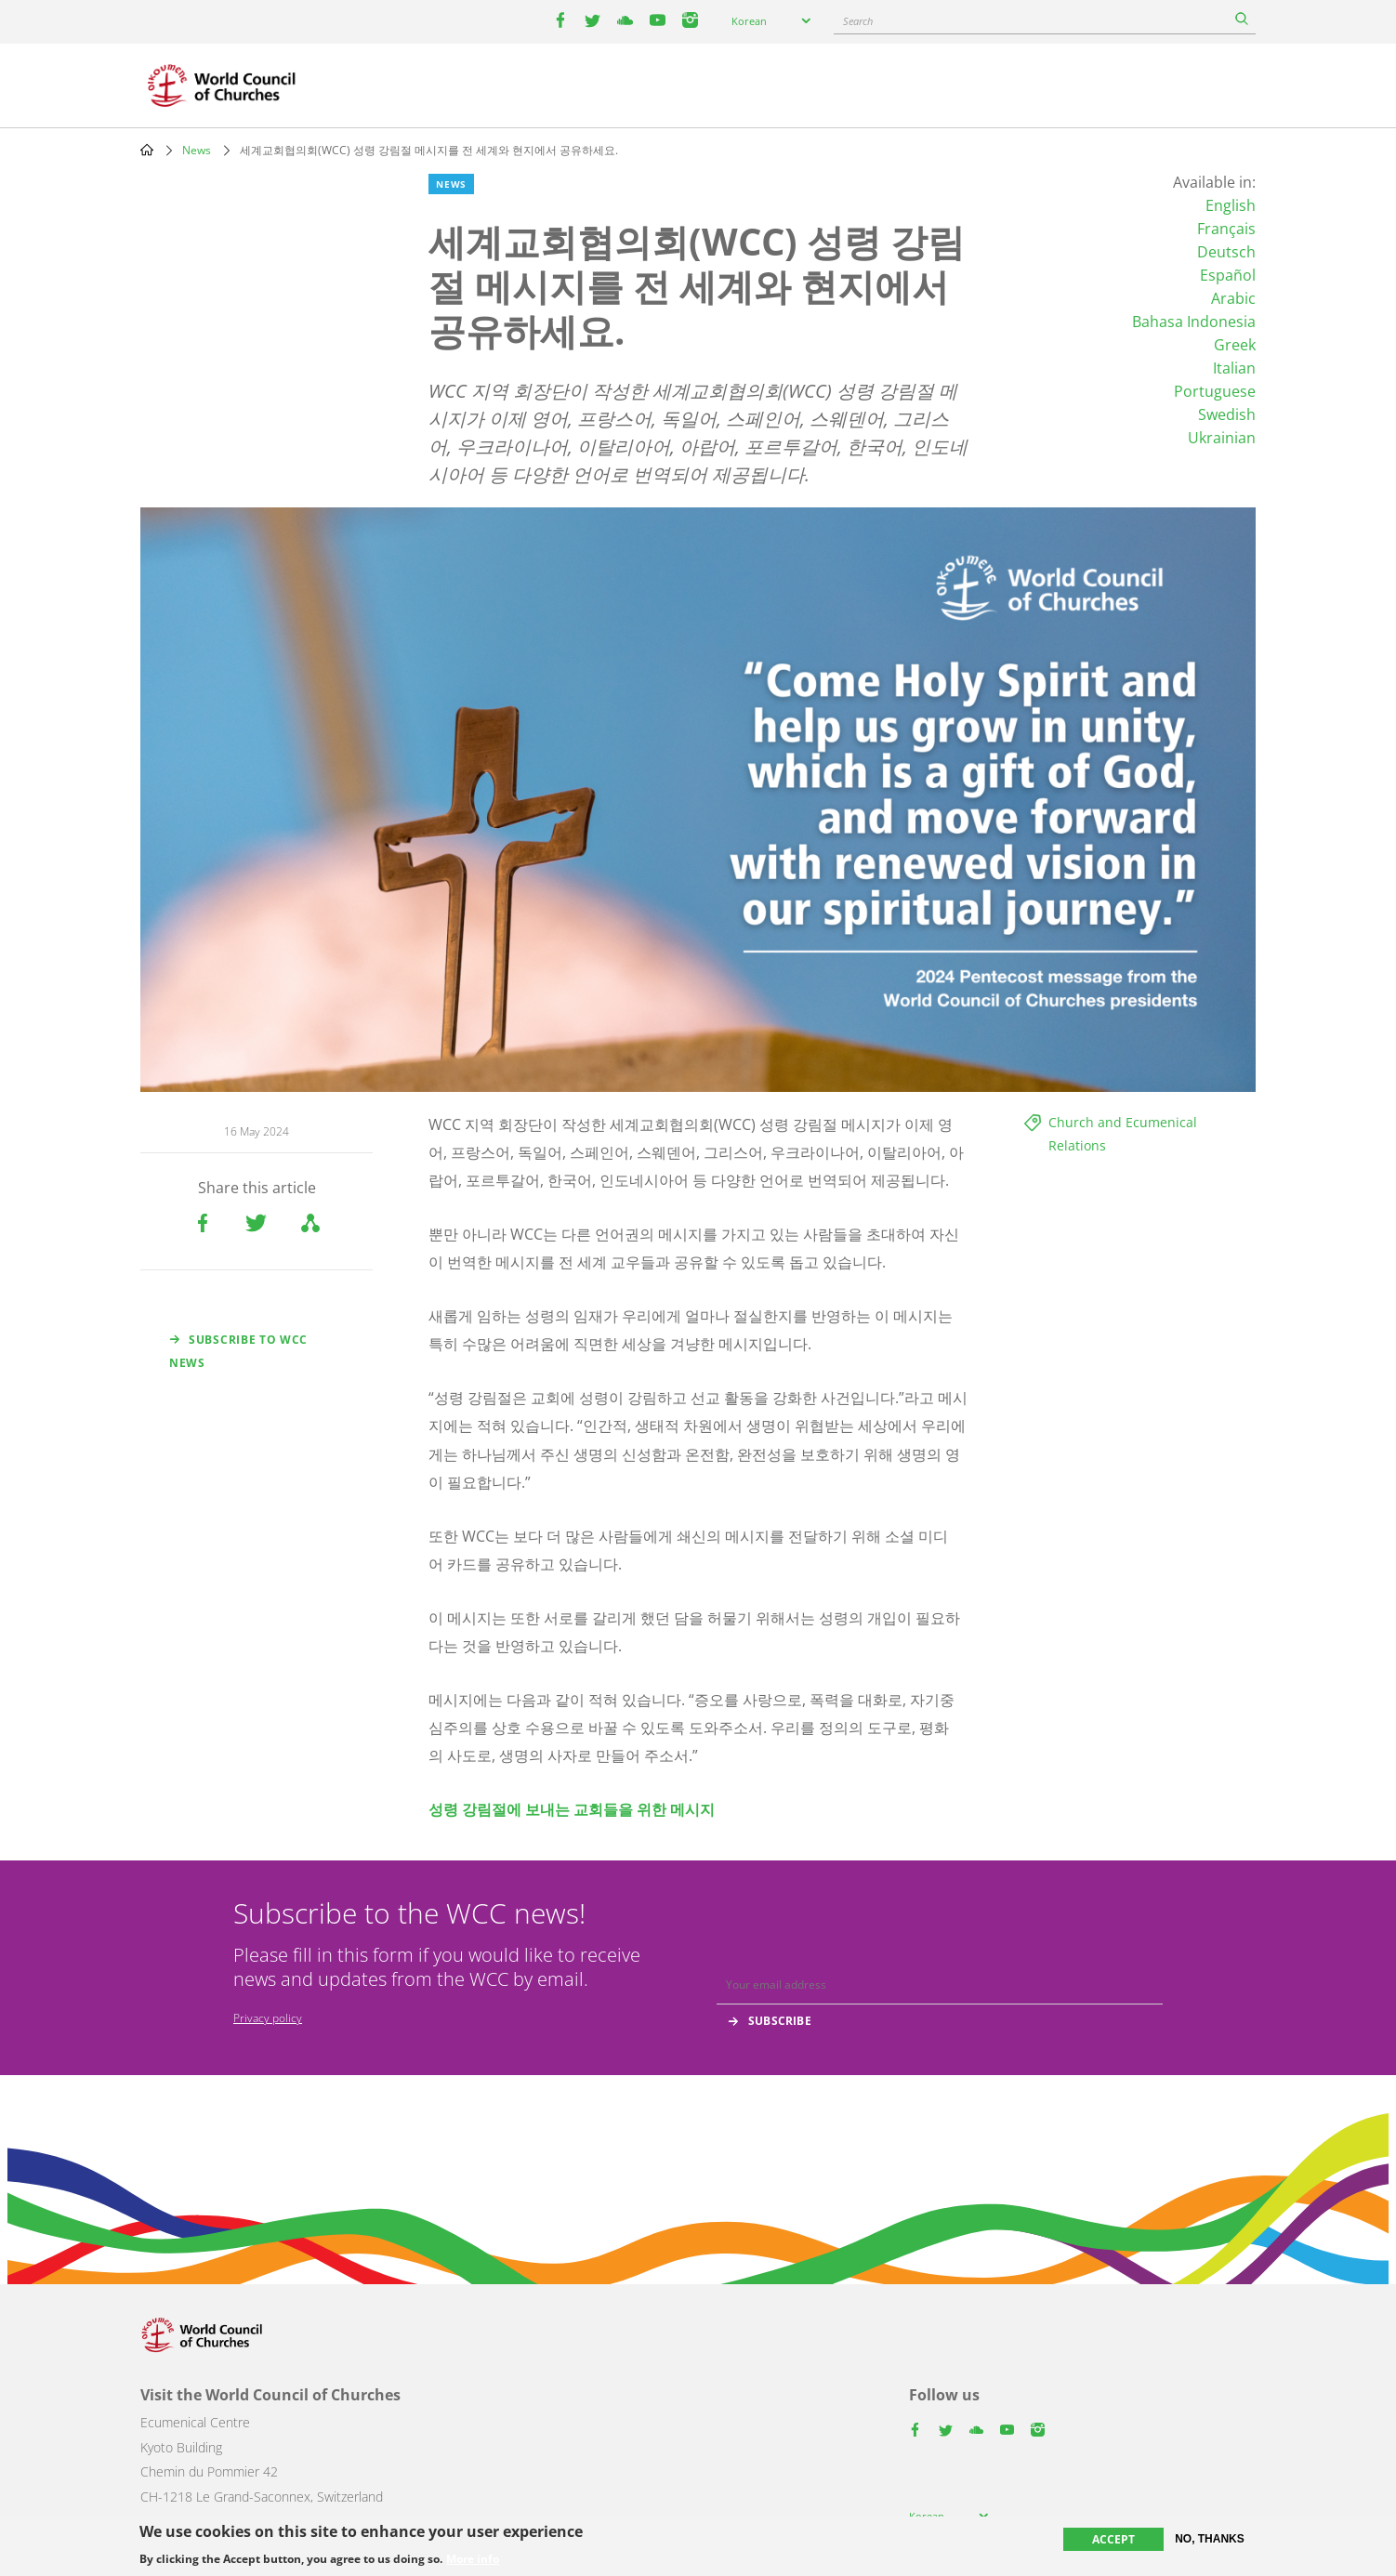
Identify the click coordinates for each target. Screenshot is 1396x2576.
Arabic (1233, 298)
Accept (1113, 2539)
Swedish (1227, 414)
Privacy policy (267, 2018)
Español (1228, 275)
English (1230, 205)
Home (146, 149)
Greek (1235, 345)
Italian (1234, 368)
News (196, 150)
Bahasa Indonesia (1194, 321)
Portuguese (1215, 391)
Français (1226, 228)
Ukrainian (1222, 437)
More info (472, 2559)
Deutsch (1226, 252)
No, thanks (1210, 2538)
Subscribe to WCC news (238, 1351)
